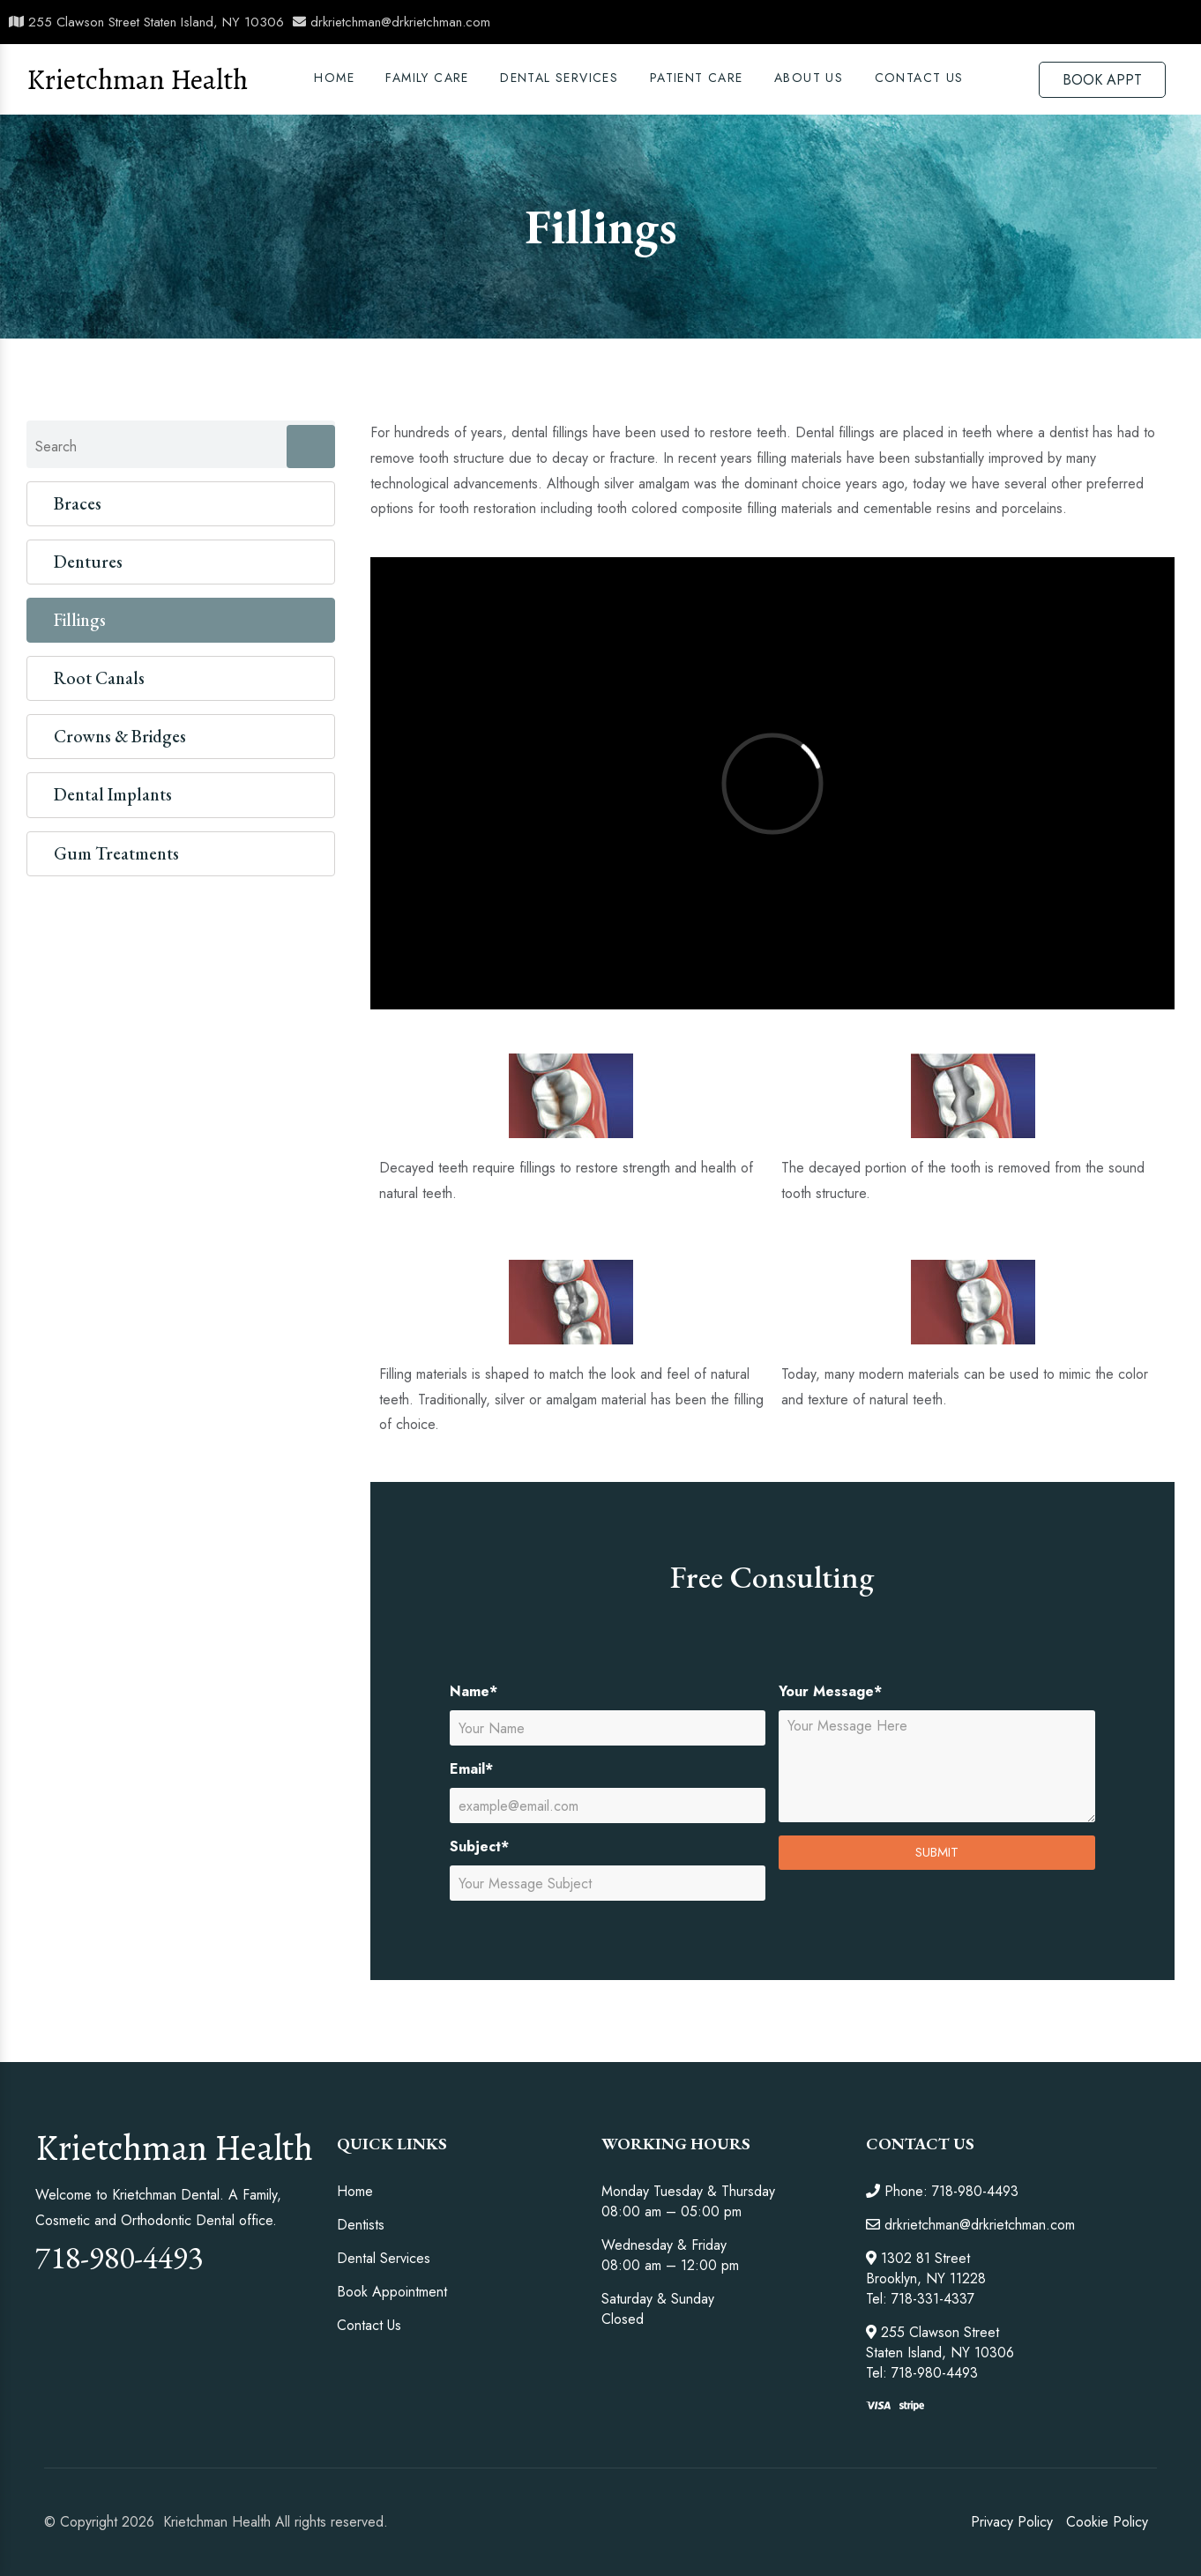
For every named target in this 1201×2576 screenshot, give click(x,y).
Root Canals (99, 677)
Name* (473, 1691)
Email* (471, 1769)
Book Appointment (392, 2292)
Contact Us (919, 77)
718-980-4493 (119, 2257)
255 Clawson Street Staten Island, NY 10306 (146, 22)
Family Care (426, 77)
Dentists (360, 2225)
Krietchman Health (137, 79)
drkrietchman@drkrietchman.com (391, 22)
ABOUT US (808, 77)
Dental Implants (113, 794)
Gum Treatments (116, 853)
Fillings (80, 619)
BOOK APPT (1102, 80)
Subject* (479, 1846)
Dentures (88, 561)
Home (334, 77)
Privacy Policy (1012, 2522)
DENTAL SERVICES (559, 77)
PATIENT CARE (696, 77)
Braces (77, 503)
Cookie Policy (1107, 2522)
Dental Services (383, 2258)
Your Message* (830, 1691)
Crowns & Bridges (120, 736)
